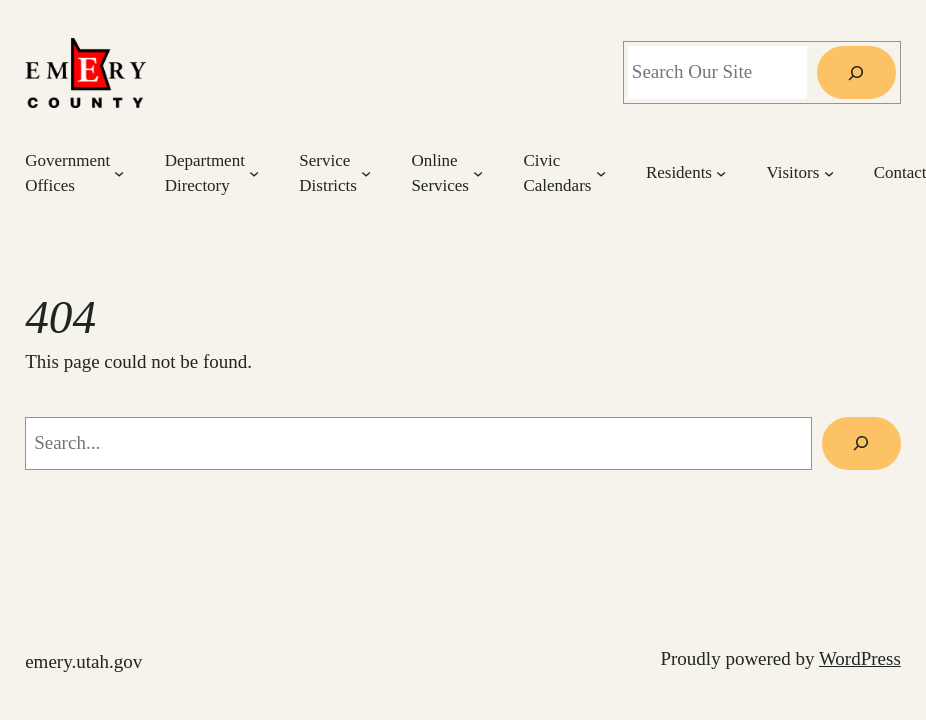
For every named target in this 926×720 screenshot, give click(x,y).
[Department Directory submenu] (254, 173)
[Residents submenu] (721, 173)
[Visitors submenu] (829, 173)
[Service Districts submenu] (366, 173)
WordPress (860, 658)
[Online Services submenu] (478, 173)
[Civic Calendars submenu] (601, 173)
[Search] (856, 72)
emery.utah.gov (83, 661)
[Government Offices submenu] (119, 173)
